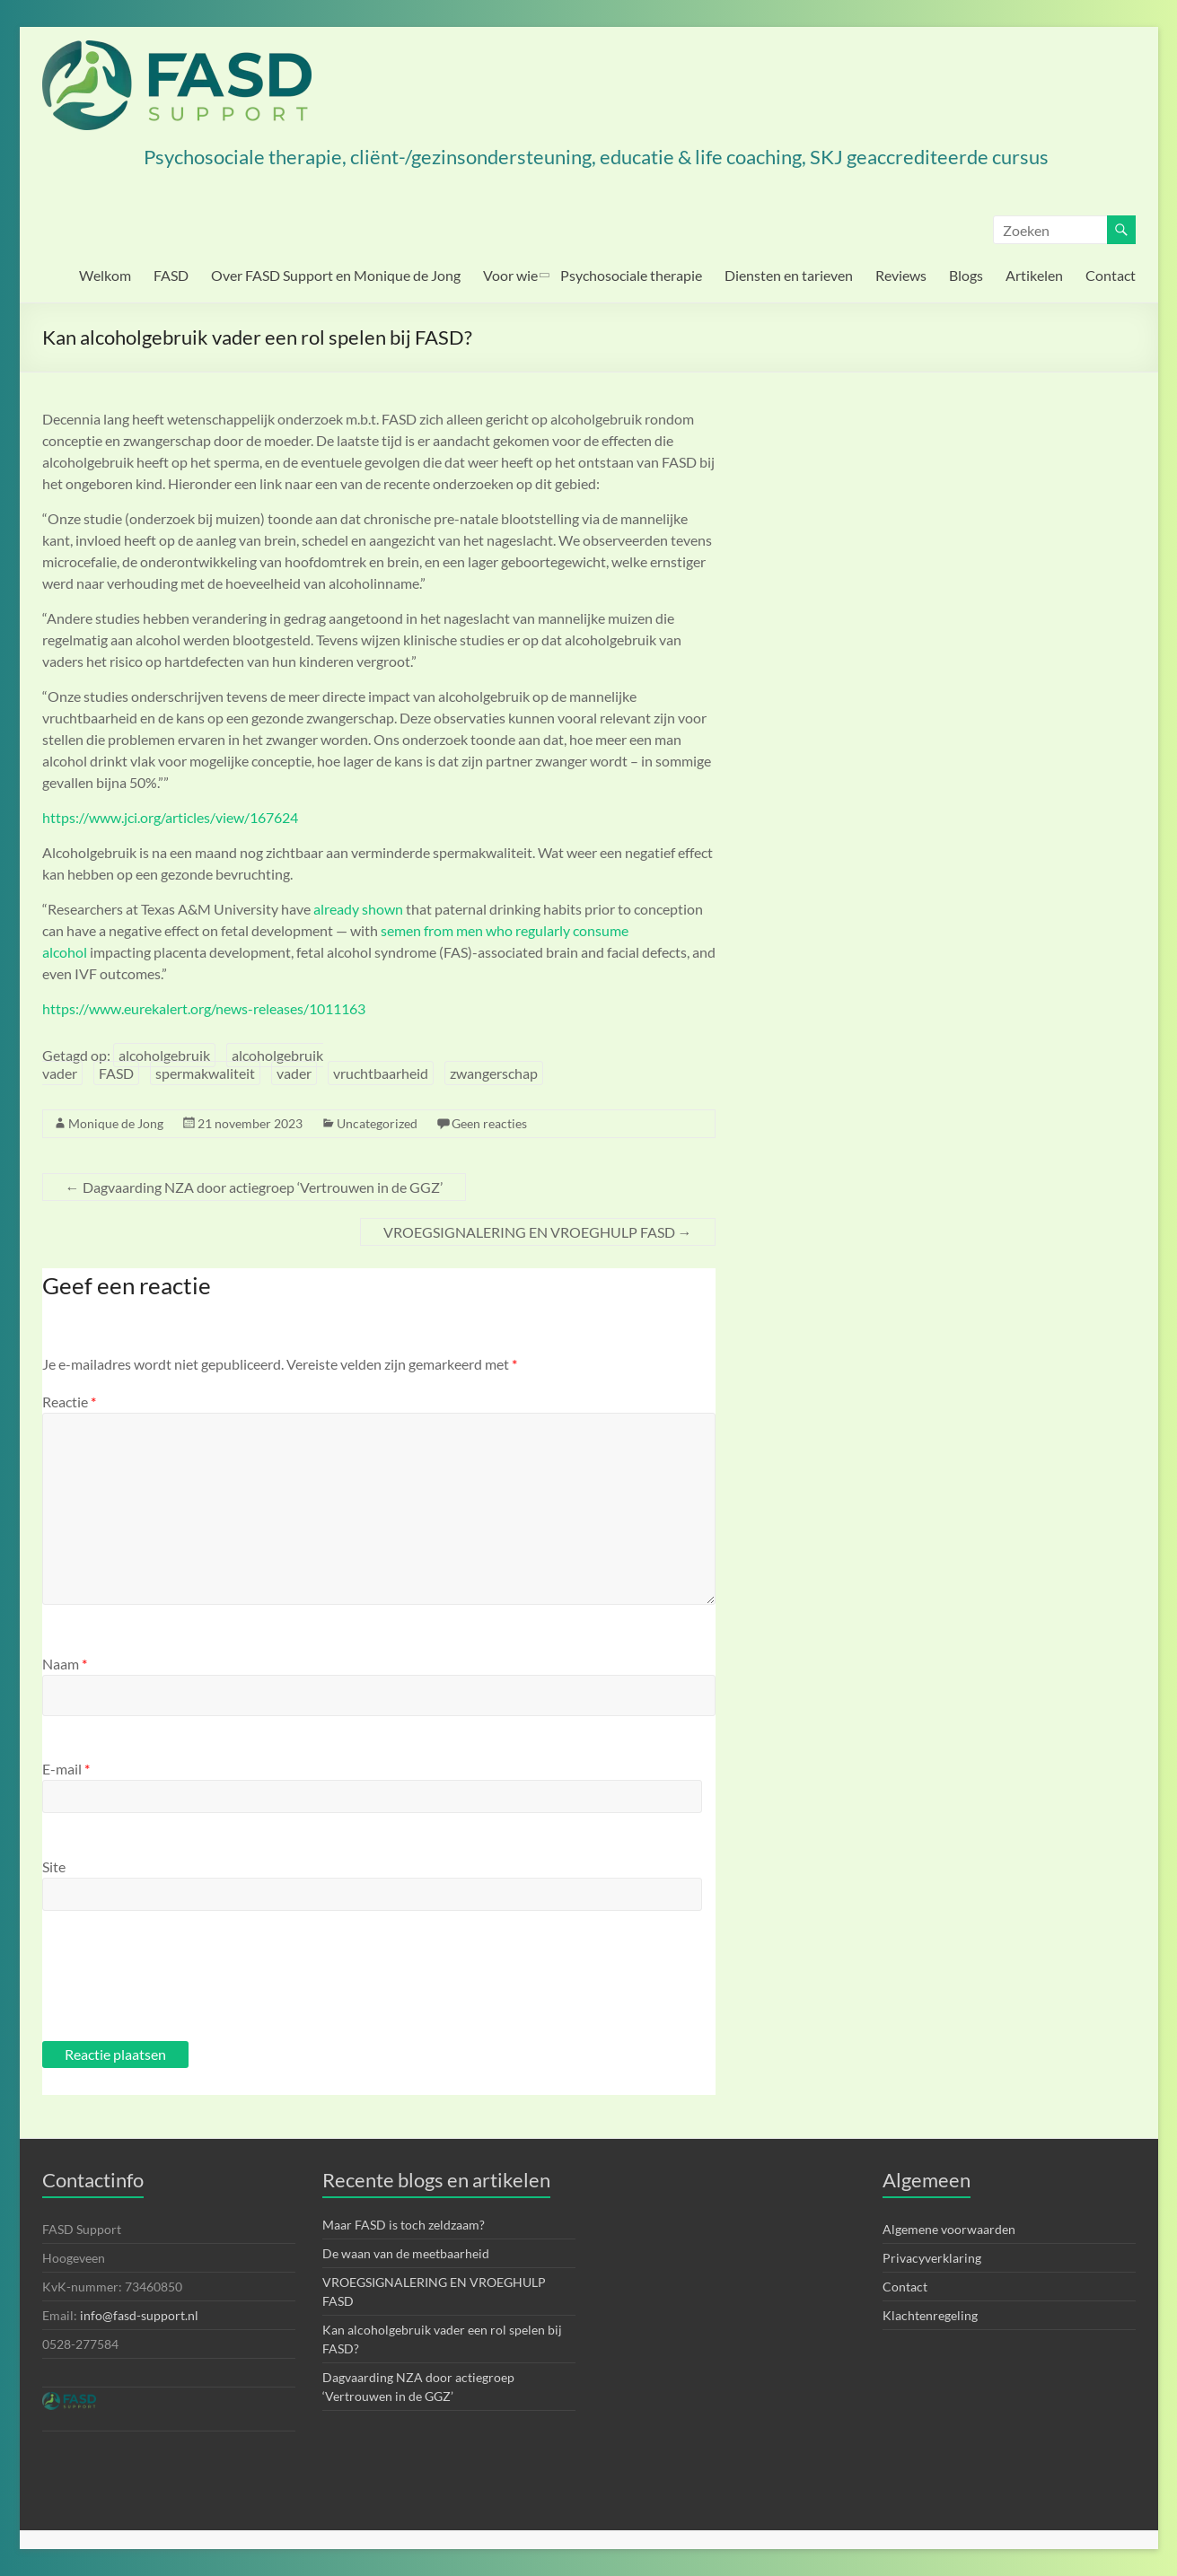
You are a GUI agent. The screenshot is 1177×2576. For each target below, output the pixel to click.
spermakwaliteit (205, 1073)
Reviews (901, 275)
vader (294, 1073)
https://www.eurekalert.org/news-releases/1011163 (203, 1008)
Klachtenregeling (930, 2315)
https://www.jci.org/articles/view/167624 (170, 817)
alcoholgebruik (164, 1055)
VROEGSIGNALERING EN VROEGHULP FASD (537, 1231)
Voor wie (510, 275)
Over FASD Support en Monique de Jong (336, 275)
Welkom (105, 275)
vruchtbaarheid (380, 1073)
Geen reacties (489, 1123)
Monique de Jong (115, 1123)
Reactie (69, 1401)
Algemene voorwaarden (949, 2229)
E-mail (66, 1768)
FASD (171, 275)
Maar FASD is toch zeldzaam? (403, 2224)
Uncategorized (377, 1123)
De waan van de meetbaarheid (405, 2253)
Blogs (966, 275)
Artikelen (1034, 275)
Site (54, 1866)
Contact (1110, 275)
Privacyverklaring (932, 2257)
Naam (64, 1663)
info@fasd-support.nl (139, 2315)
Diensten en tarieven (789, 275)
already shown (358, 908)
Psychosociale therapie (631, 275)
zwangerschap (494, 1073)
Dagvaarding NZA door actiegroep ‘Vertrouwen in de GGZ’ (254, 1187)
